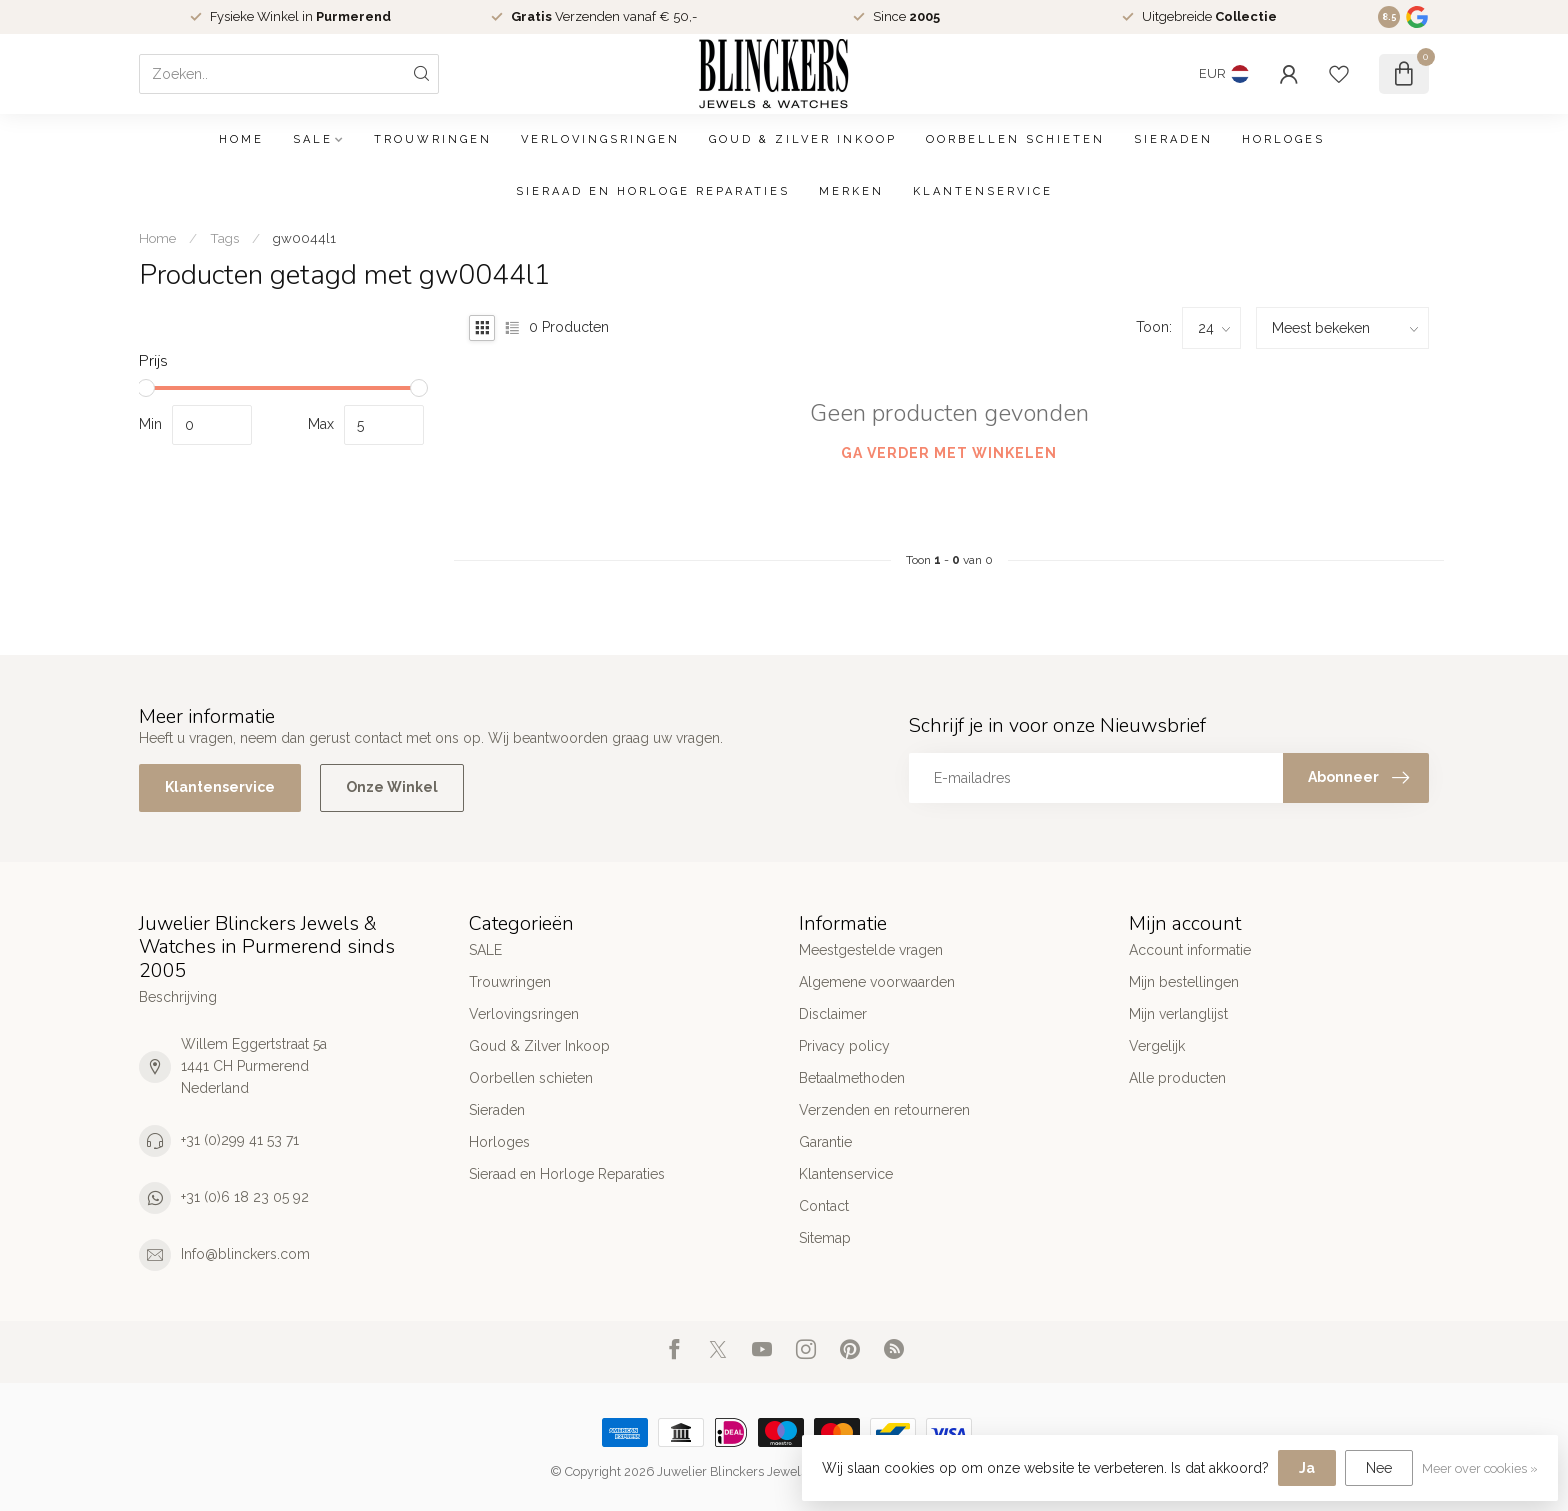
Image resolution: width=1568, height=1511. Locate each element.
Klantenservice (983, 191)
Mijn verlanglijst (1178, 1014)
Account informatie (1190, 950)
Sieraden (1173, 139)
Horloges (1283, 139)
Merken (851, 191)
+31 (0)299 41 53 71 (240, 1140)
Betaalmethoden (852, 1078)
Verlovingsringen (600, 139)
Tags (224, 238)
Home (241, 139)
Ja (1307, 1468)
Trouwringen (433, 139)
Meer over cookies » (1480, 1468)
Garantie (825, 1142)
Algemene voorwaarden (877, 982)
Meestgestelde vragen (871, 950)
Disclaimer (833, 1014)
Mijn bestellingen (1184, 982)
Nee (1379, 1468)
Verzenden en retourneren (884, 1110)
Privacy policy (844, 1046)
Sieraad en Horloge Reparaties (653, 191)
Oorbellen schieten (1015, 139)
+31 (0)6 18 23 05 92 (245, 1197)
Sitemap (825, 1238)
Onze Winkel (392, 787)
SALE (313, 139)
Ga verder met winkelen (949, 453)
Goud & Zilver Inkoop (803, 139)
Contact (824, 1206)
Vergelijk (1157, 1046)
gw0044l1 (304, 238)
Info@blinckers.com (245, 1254)
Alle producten (1177, 1078)
